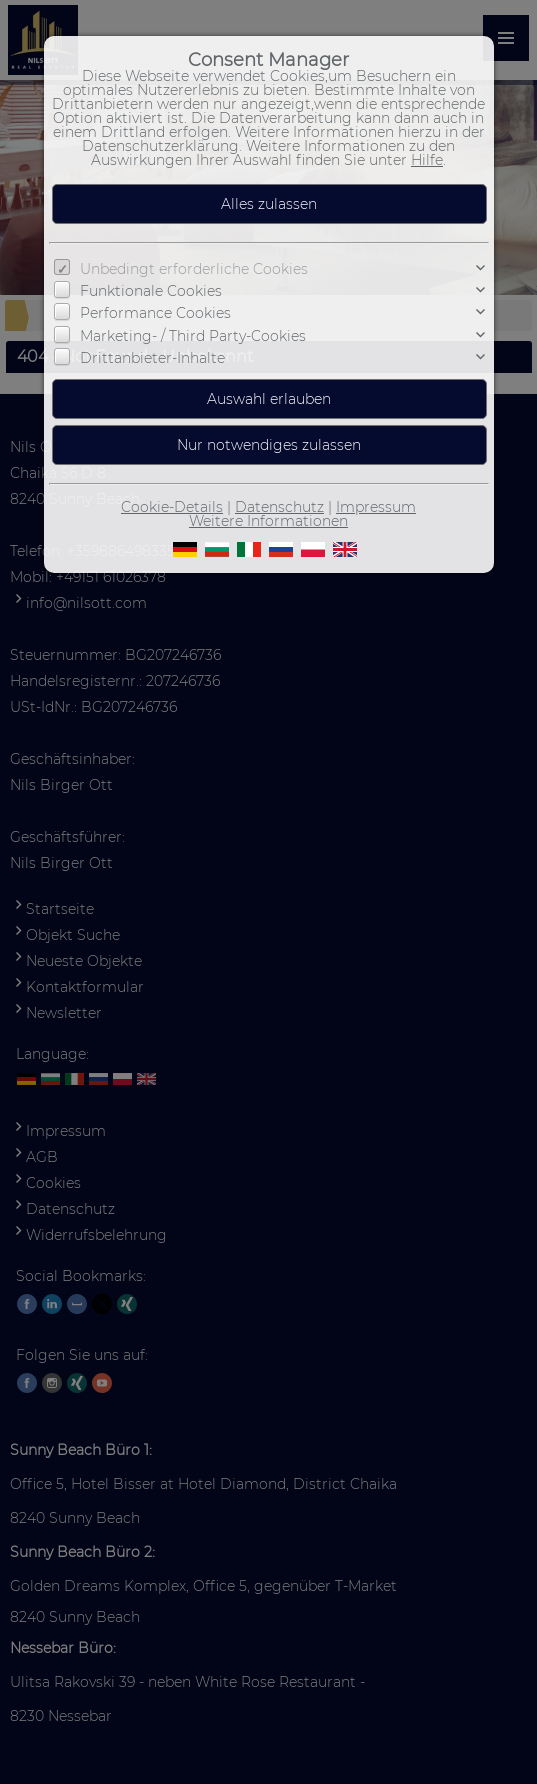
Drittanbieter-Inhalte (152, 358)
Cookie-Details (172, 507)
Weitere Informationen (268, 521)
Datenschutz (279, 507)
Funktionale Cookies (151, 291)
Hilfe (427, 160)
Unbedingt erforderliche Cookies (194, 269)
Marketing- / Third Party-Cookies (193, 336)
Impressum (376, 507)
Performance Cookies (155, 313)
